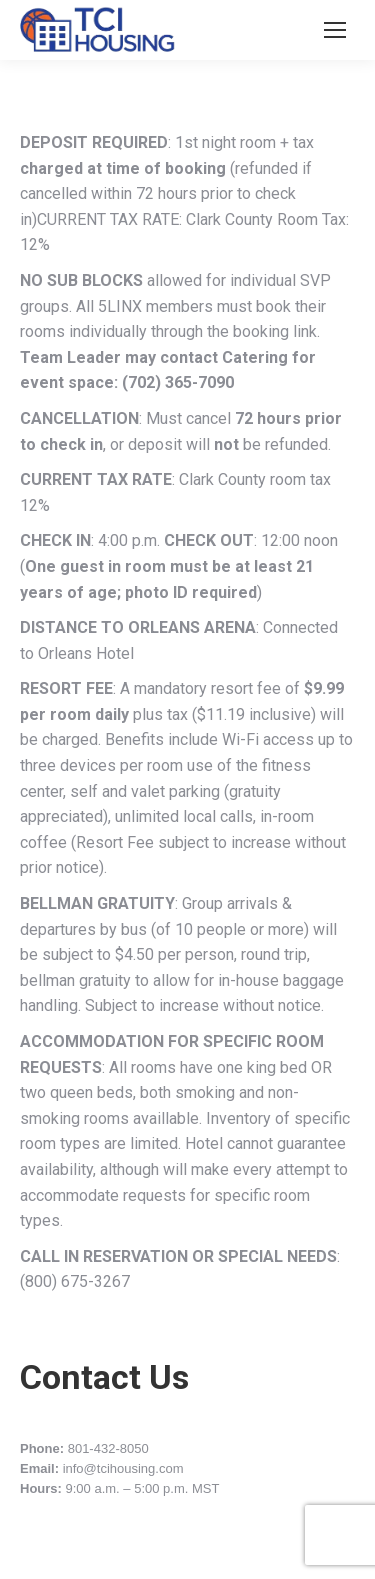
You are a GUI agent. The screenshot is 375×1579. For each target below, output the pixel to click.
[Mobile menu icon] (335, 30)
